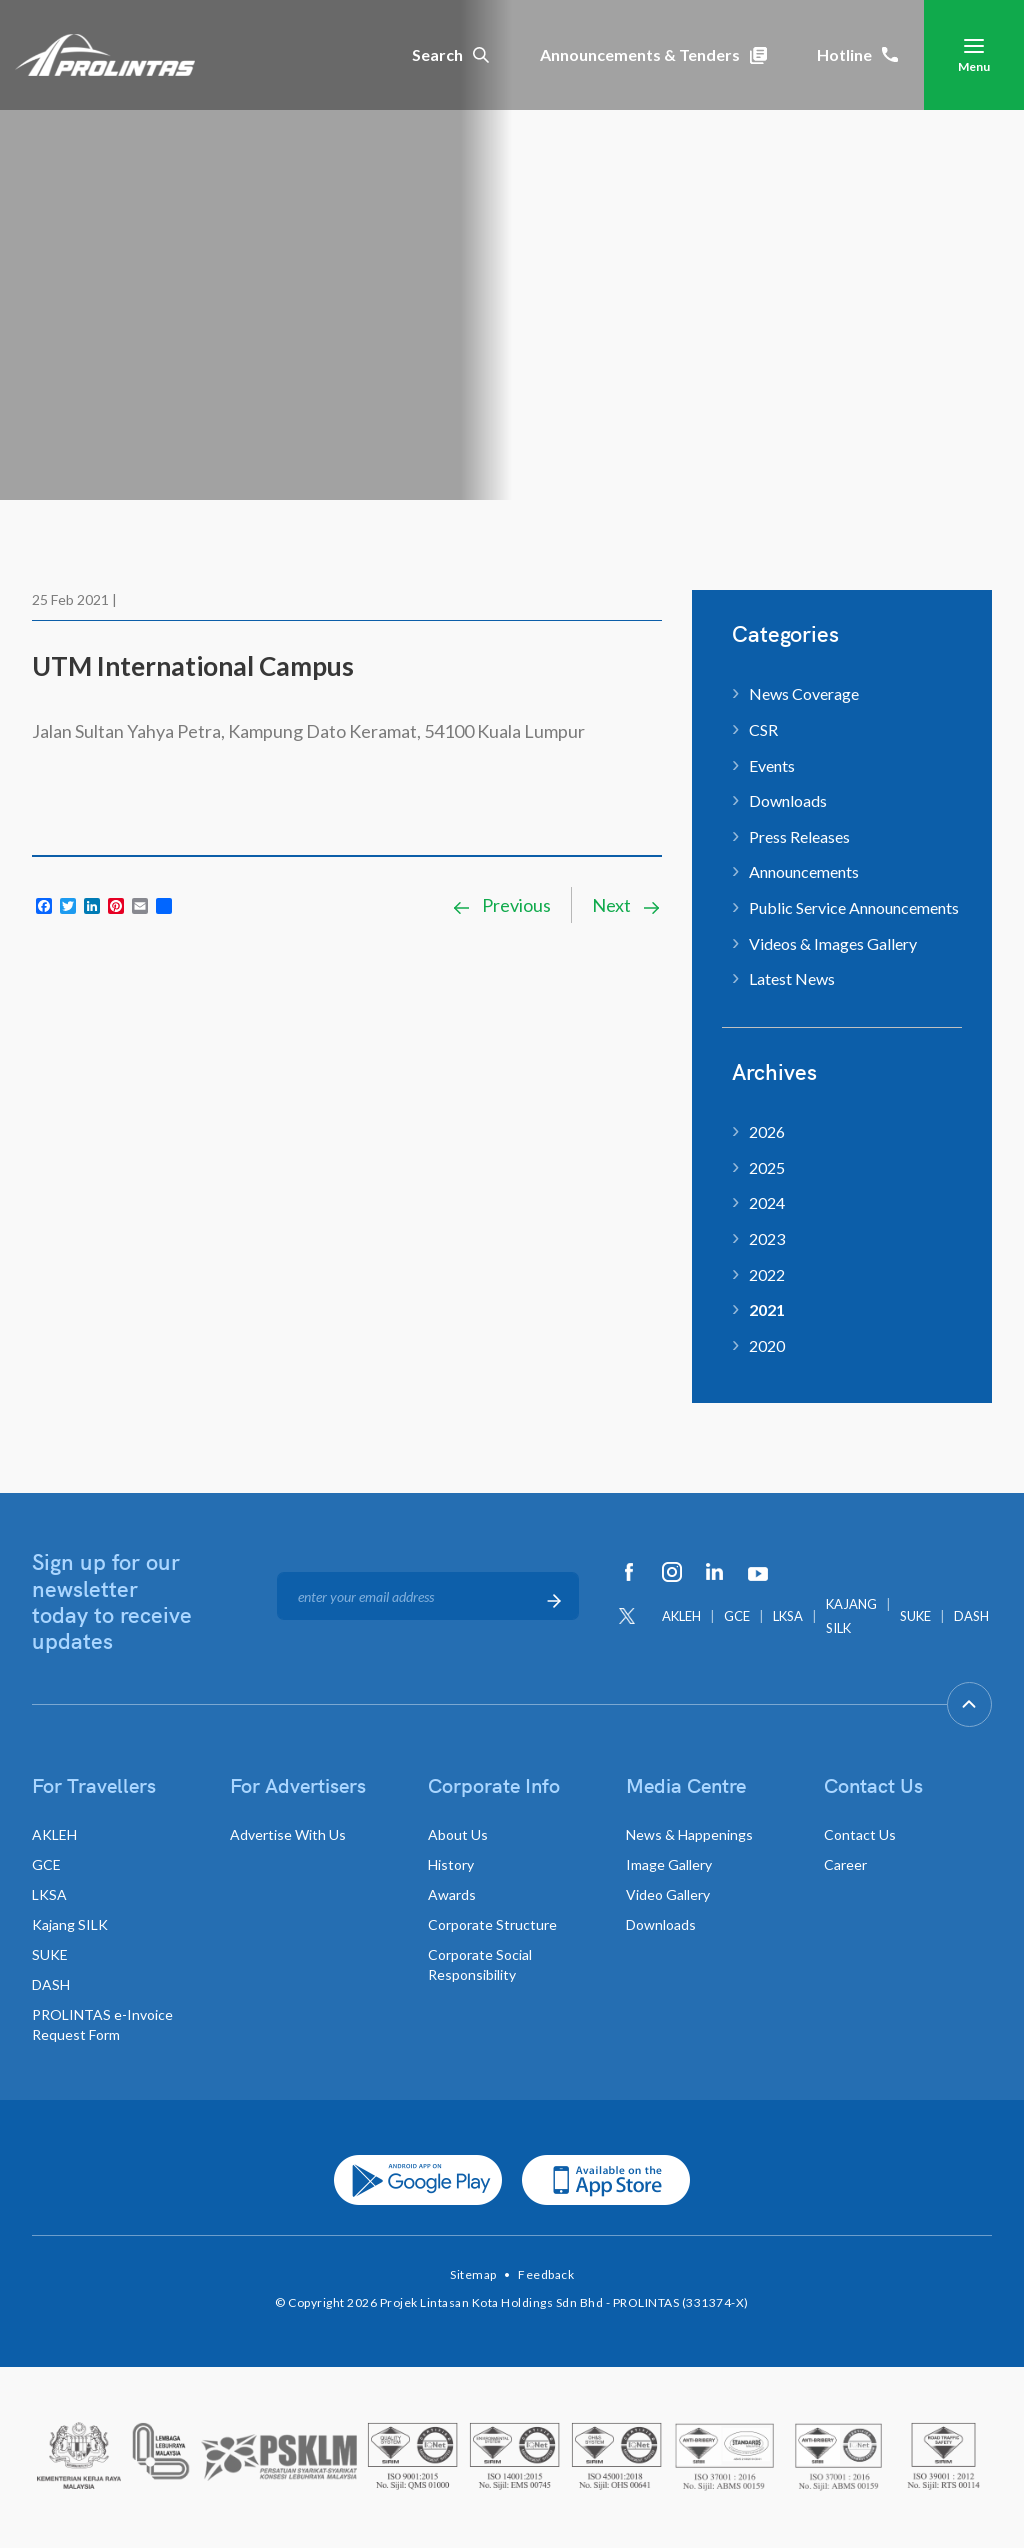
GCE (737, 1616)
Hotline (858, 54)
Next (627, 905)
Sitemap (473, 2274)
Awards (452, 1894)
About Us (458, 1834)
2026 (767, 1131)
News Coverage (804, 693)
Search (451, 54)
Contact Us (860, 1834)
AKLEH (681, 1616)
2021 (767, 1309)
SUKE (915, 1616)
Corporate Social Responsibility (480, 1964)
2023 (767, 1238)
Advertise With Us (288, 1834)
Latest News (792, 978)
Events (772, 765)
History (451, 1864)
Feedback (546, 2274)
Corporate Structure (492, 1924)
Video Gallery (668, 1894)
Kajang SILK (70, 1924)
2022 (767, 1274)
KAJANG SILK (851, 1616)
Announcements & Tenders (653, 54)
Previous (501, 905)
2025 (767, 1167)
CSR (763, 729)
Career (845, 1864)
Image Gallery (669, 1864)
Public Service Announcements (854, 907)
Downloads (788, 800)
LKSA (788, 1616)
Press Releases (799, 836)
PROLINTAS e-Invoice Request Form (102, 2024)
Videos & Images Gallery (833, 943)
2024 (767, 1202)
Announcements (804, 871)
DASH (971, 1616)
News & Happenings (689, 1834)
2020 (767, 1345)
